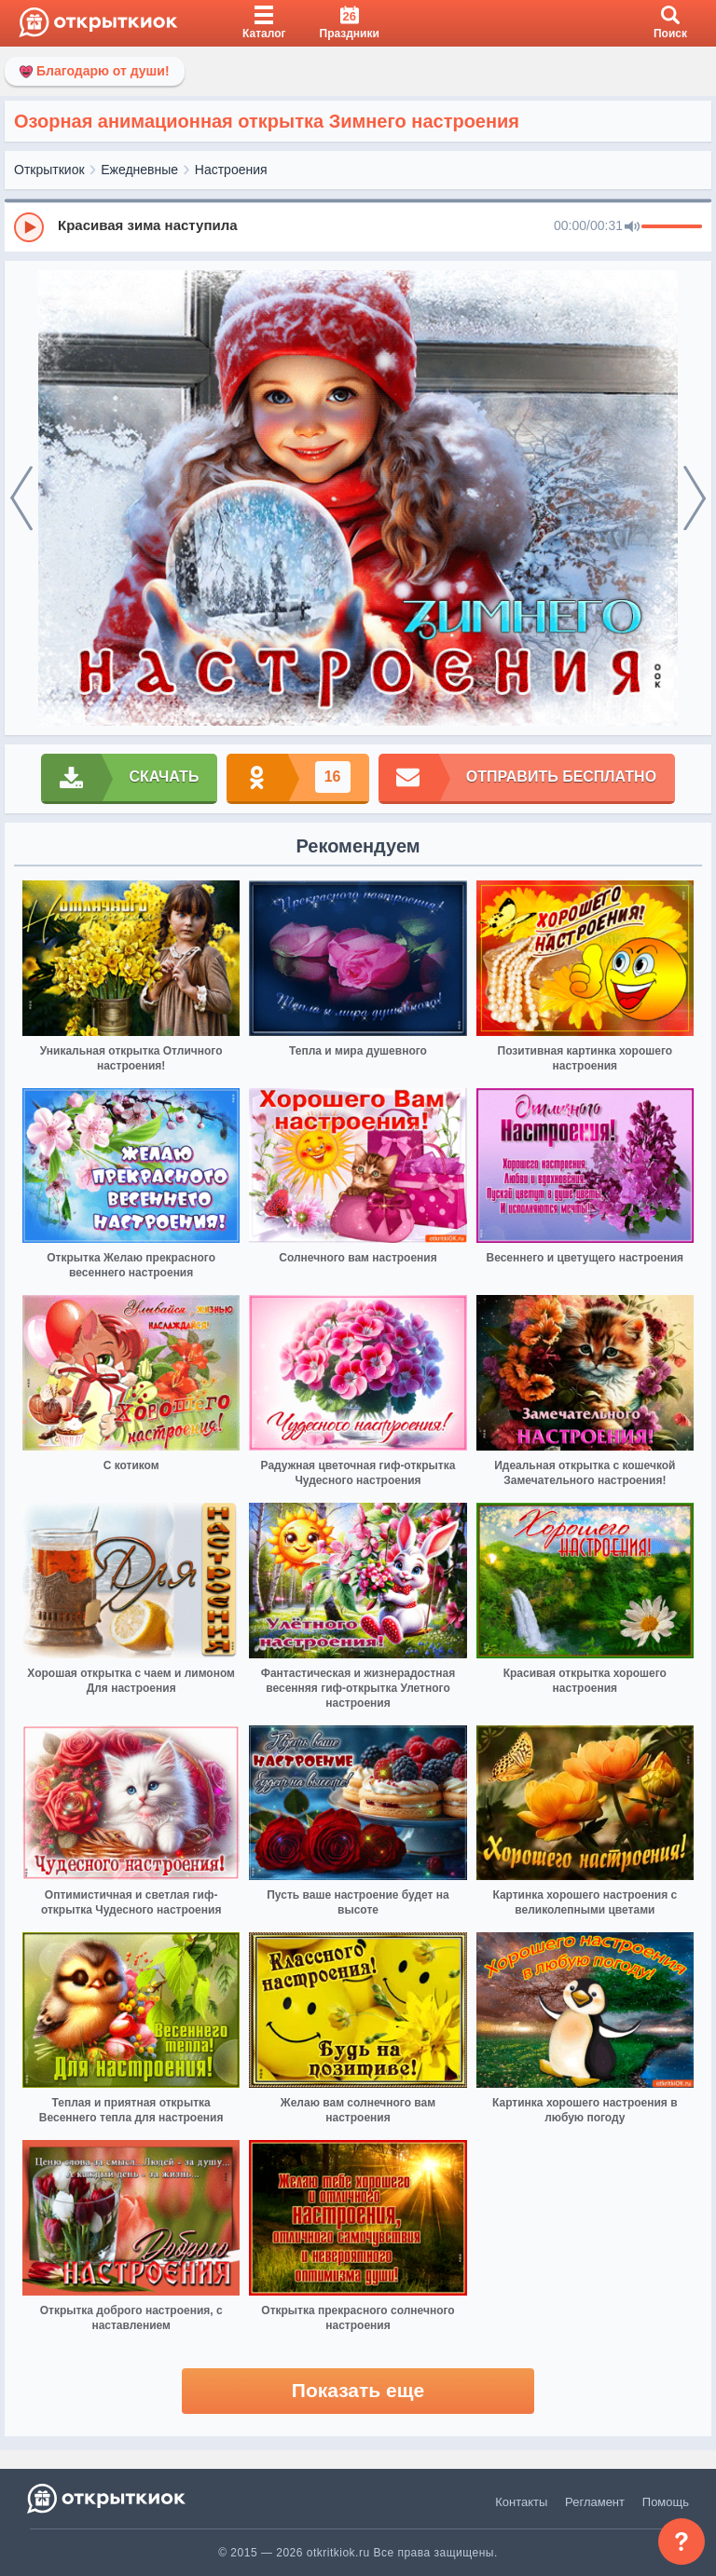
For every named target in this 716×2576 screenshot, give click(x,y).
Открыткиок (49, 169)
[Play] (29, 227)
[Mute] (632, 227)
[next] (694, 498)
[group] (358, 226)
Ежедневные (139, 169)
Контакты (521, 2502)
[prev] (21, 498)
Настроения (231, 169)
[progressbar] (671, 227)
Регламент (595, 2502)
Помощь (665, 2502)
